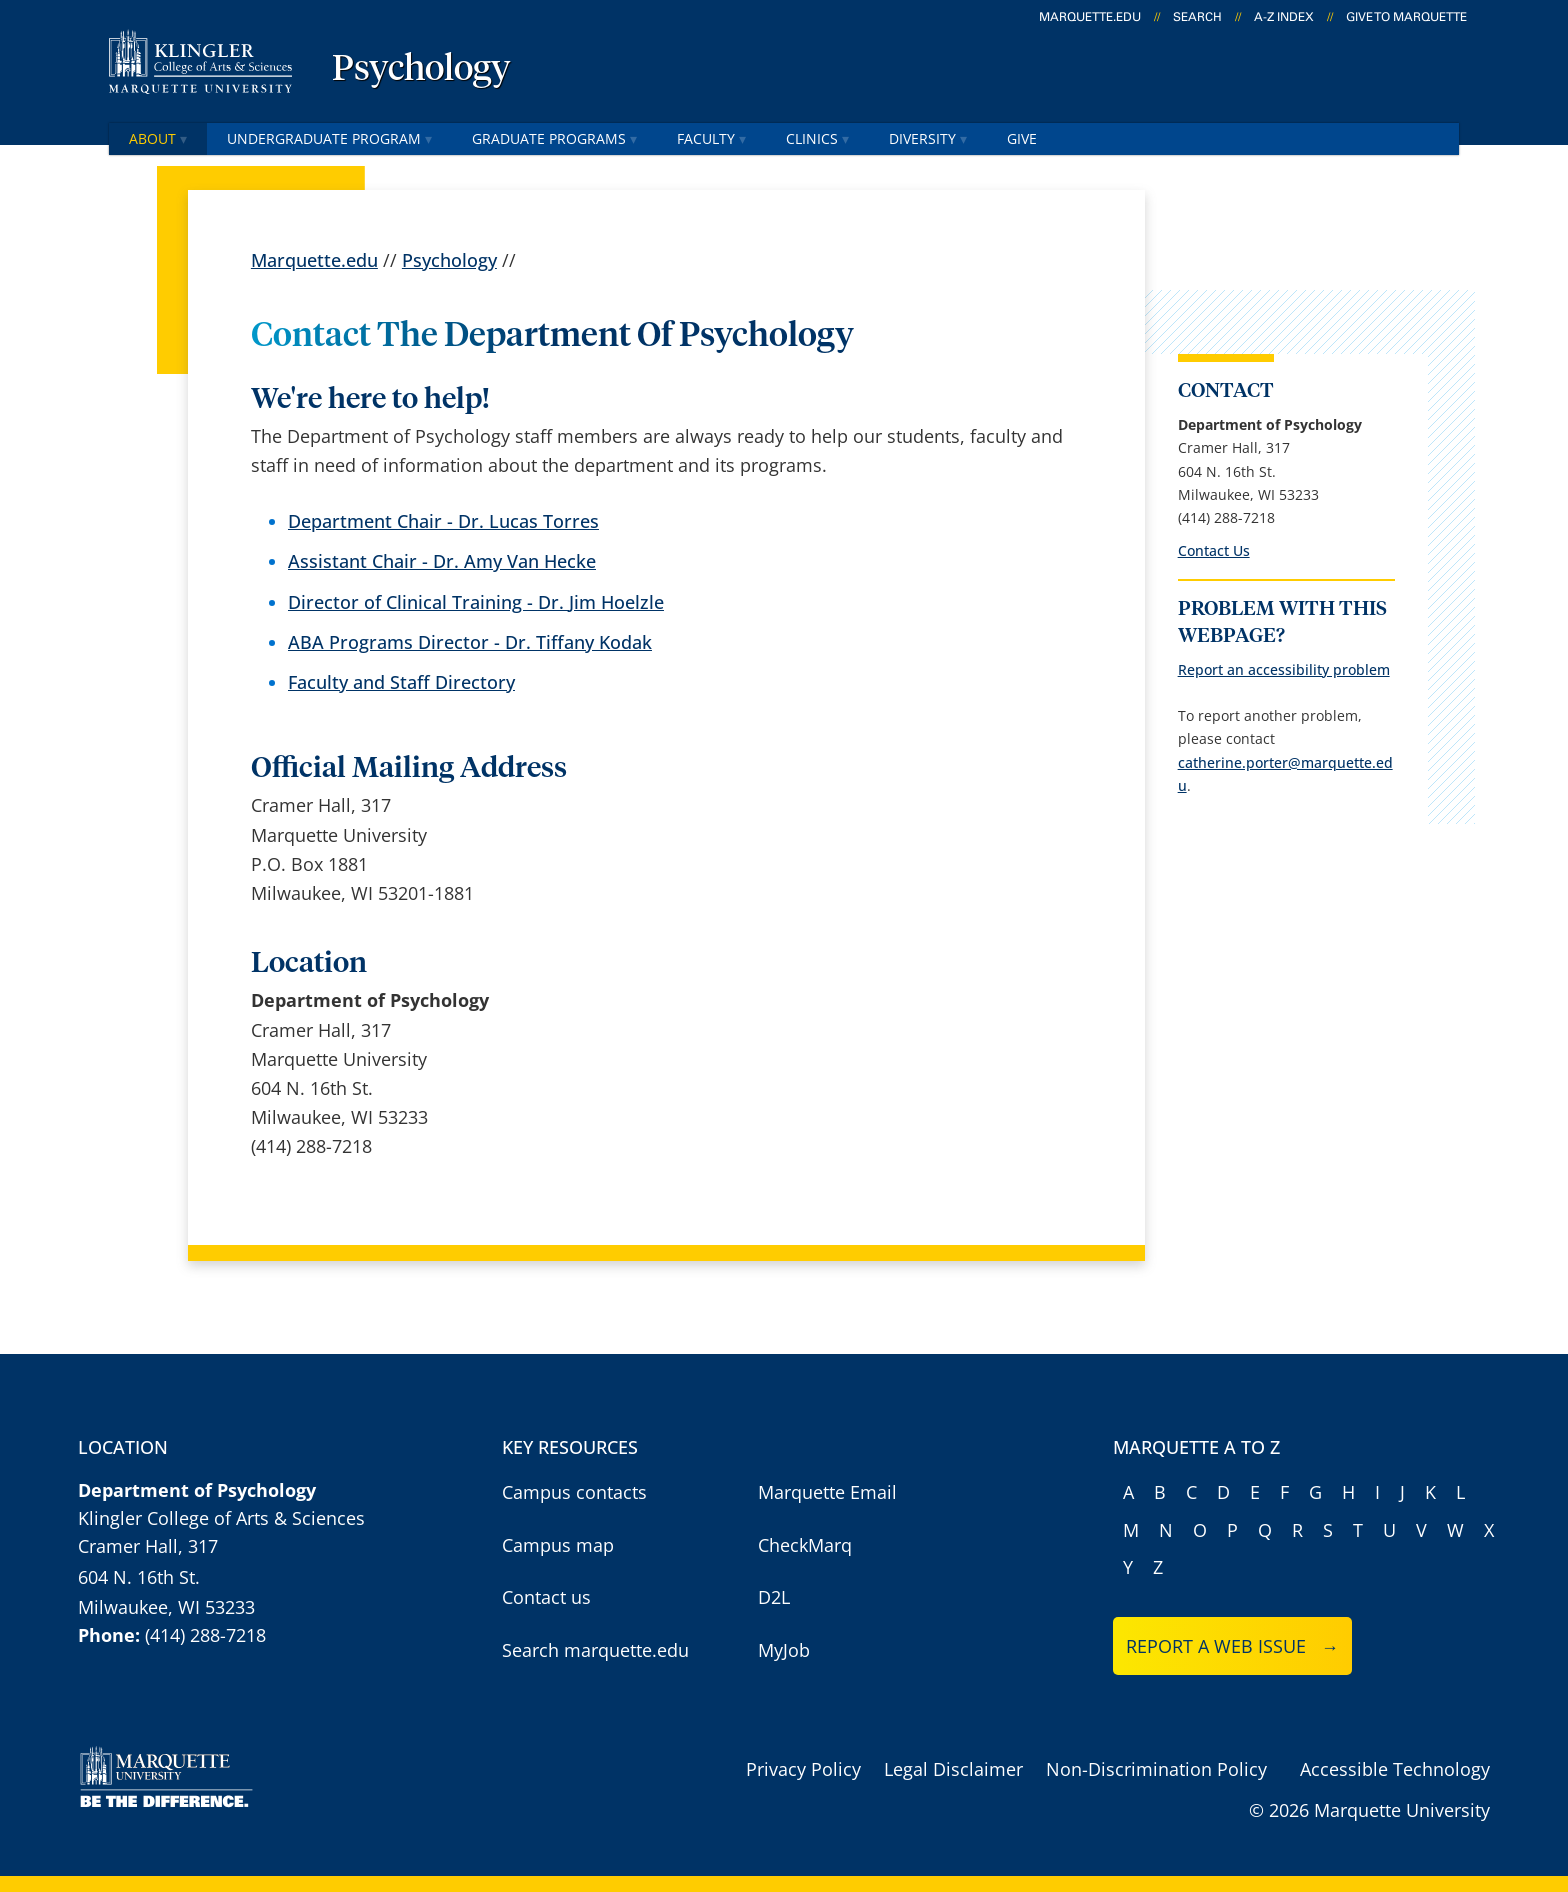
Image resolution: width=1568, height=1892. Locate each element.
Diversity (928, 138)
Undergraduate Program (329, 138)
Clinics (817, 138)
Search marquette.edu (595, 1650)
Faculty (711, 138)
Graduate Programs (554, 138)
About (158, 138)
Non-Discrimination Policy (1156, 1769)
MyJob (784, 1650)
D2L (774, 1597)
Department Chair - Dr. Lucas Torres (443, 522)
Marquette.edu (314, 260)
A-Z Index (1284, 17)
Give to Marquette (1406, 17)
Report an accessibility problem (1284, 669)
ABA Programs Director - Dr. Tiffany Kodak (470, 642)
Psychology (421, 70)
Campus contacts (574, 1492)
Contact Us (1214, 550)
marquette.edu (1090, 17)
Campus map (558, 1545)
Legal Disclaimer (953, 1769)
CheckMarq (805, 1545)
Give (1022, 138)
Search (1197, 17)
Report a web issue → (1232, 1646)
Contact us (546, 1597)
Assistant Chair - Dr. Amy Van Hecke (442, 562)
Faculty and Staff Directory (401, 682)
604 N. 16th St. (139, 1577)
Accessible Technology (1395, 1769)
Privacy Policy (803, 1769)
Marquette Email (827, 1492)
